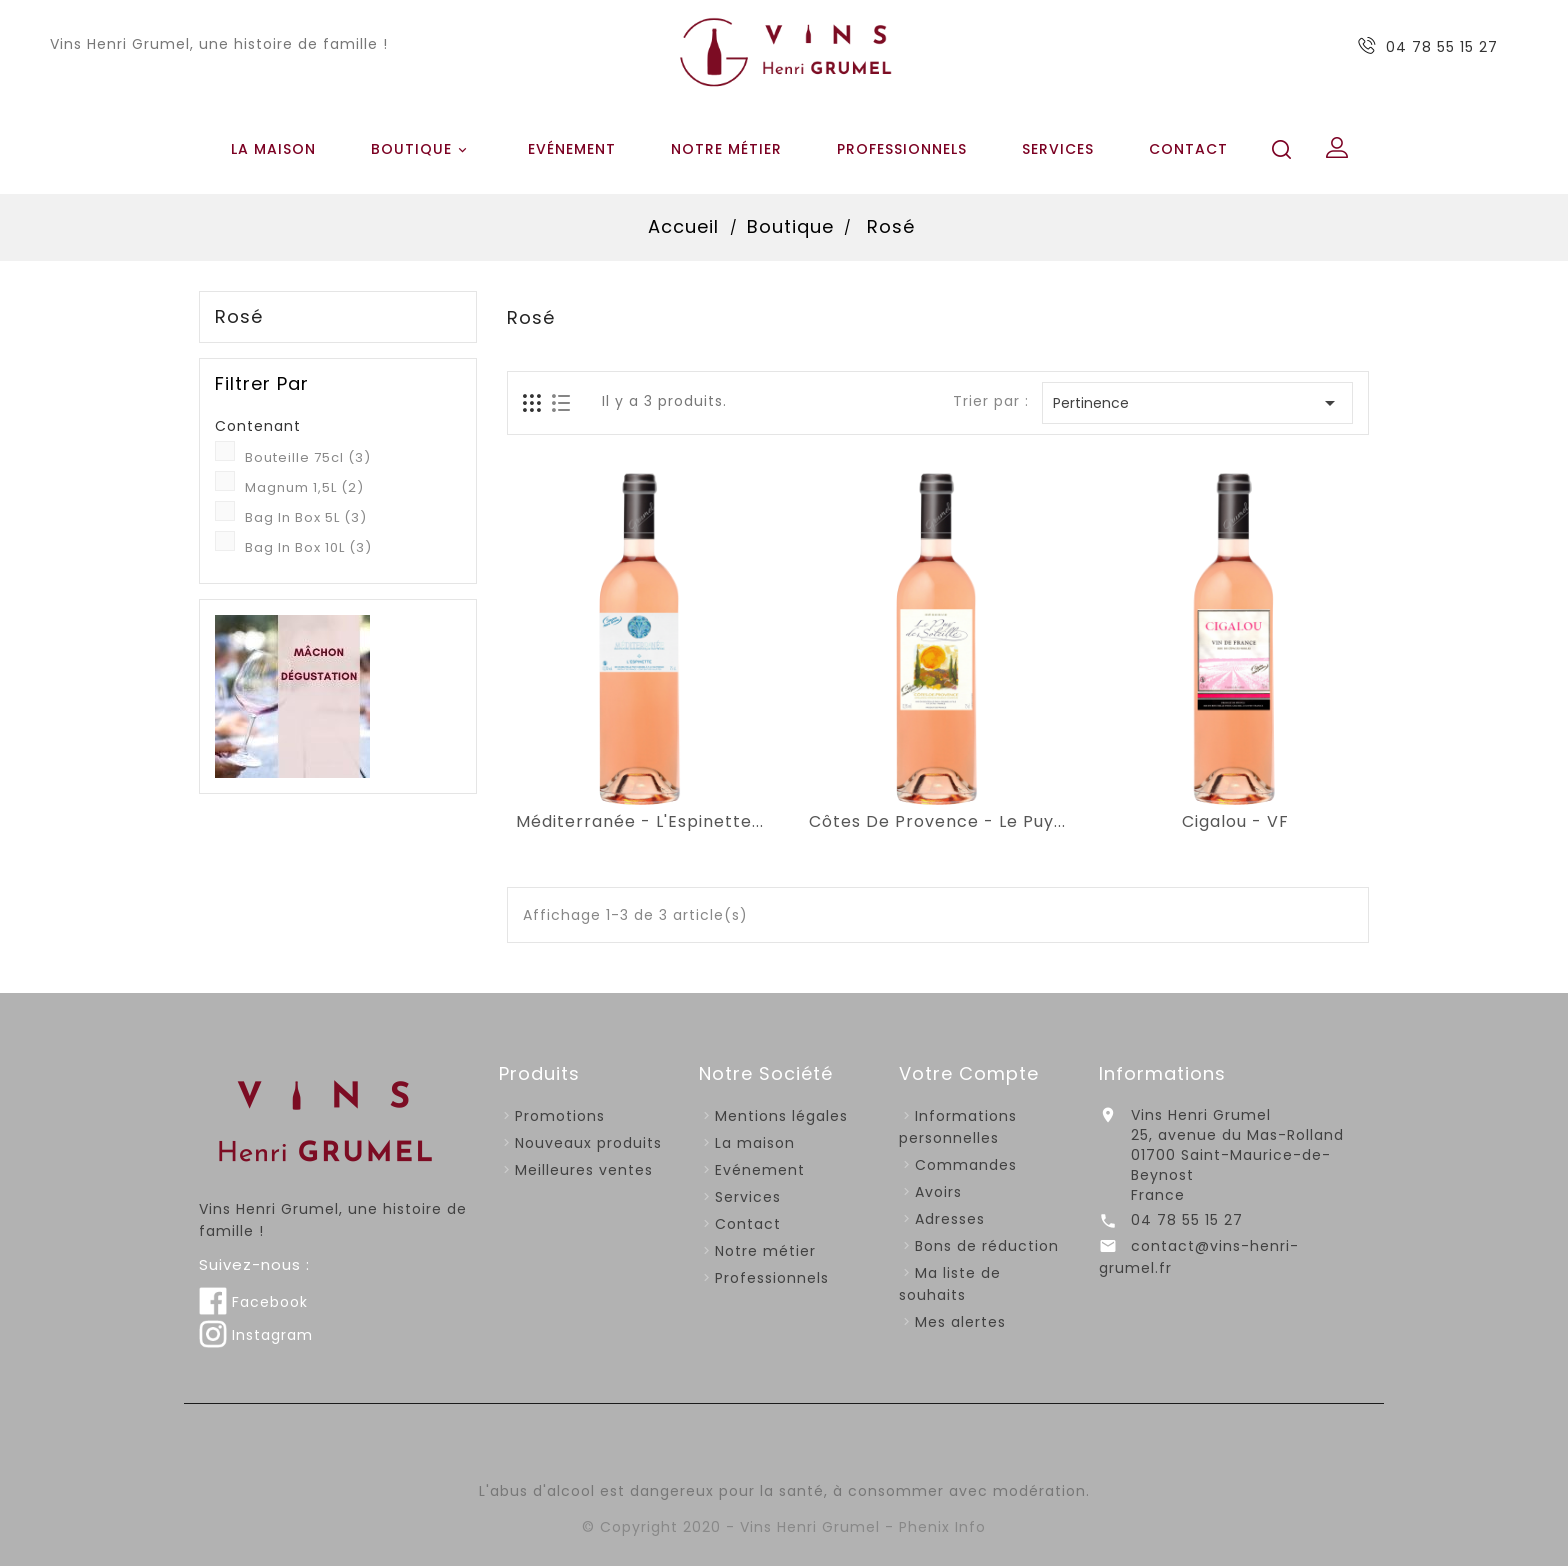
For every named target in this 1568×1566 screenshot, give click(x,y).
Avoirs (938, 1192)
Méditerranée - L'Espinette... (640, 822)
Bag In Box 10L (308, 547)
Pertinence (1197, 403)
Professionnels (902, 149)
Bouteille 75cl (308, 457)
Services (1058, 149)
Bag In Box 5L (306, 517)
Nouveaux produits (588, 1143)
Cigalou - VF (1235, 822)
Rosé (239, 317)
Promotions (560, 1116)
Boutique (422, 150)
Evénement (572, 149)
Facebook (253, 1302)
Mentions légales (781, 1116)
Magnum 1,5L (304, 487)
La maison (273, 149)
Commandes (966, 1165)
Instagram (256, 1335)
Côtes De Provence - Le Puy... (937, 822)
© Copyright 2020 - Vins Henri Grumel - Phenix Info (784, 1527)
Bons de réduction (987, 1246)
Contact (1188, 149)
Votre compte (969, 1073)
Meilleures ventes (584, 1170)
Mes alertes (960, 1322)
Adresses (950, 1219)
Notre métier (726, 149)
